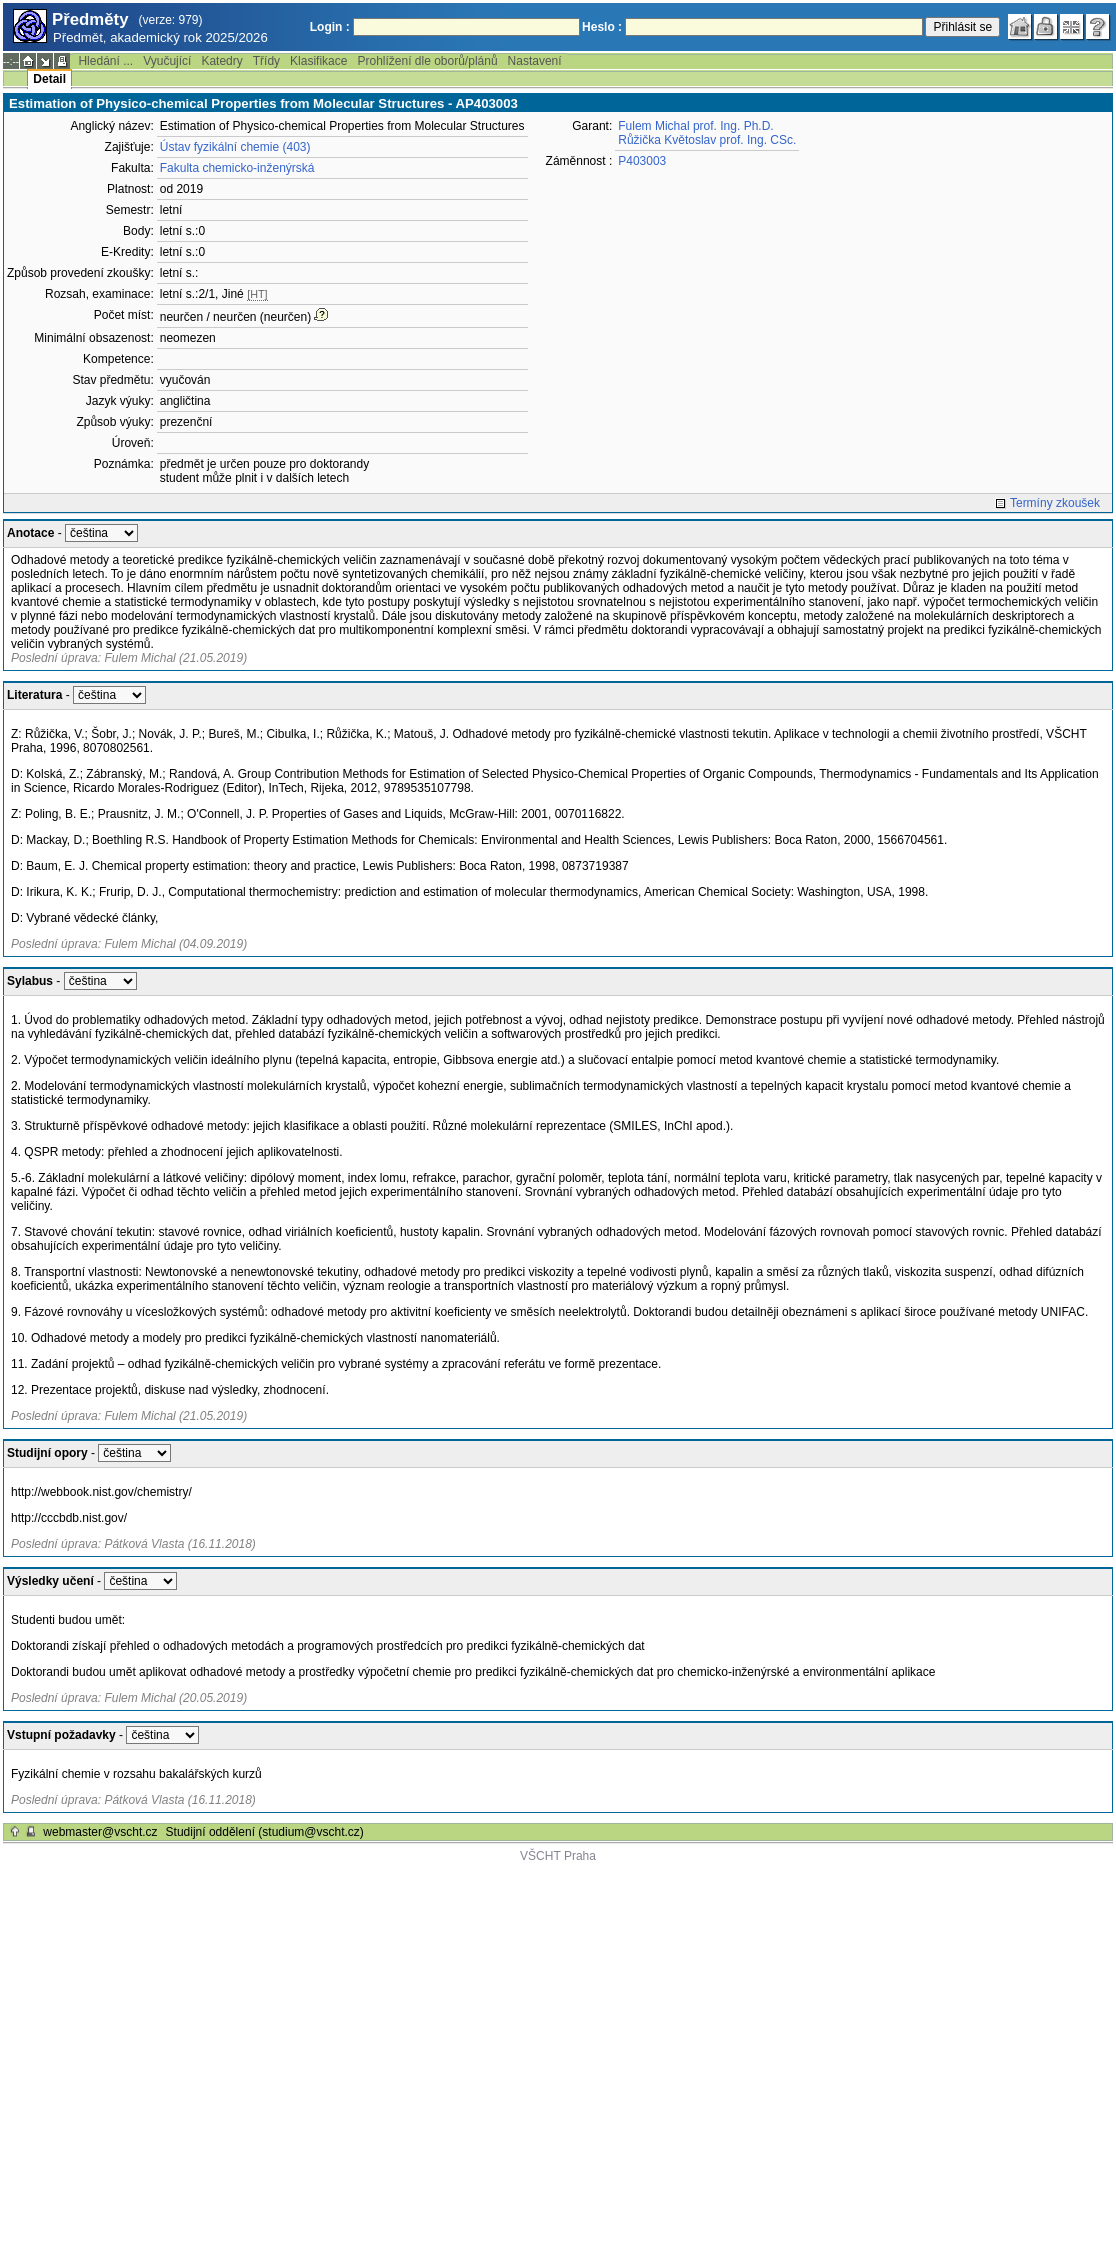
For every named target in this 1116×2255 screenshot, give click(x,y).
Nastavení (535, 61)
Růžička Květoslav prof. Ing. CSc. (707, 140)
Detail (49, 79)
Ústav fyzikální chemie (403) (235, 147)
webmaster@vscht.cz (100, 1832)
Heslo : (602, 27)
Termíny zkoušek (1055, 503)
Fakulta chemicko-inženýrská (237, 168)
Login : (330, 27)
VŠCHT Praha (558, 1856)
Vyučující (167, 61)
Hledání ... (105, 61)
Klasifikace (318, 61)
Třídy (266, 61)
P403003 (642, 161)
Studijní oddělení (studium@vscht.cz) (265, 1832)
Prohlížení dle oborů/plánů (427, 61)
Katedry (221, 61)
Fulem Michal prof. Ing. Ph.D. (695, 126)
